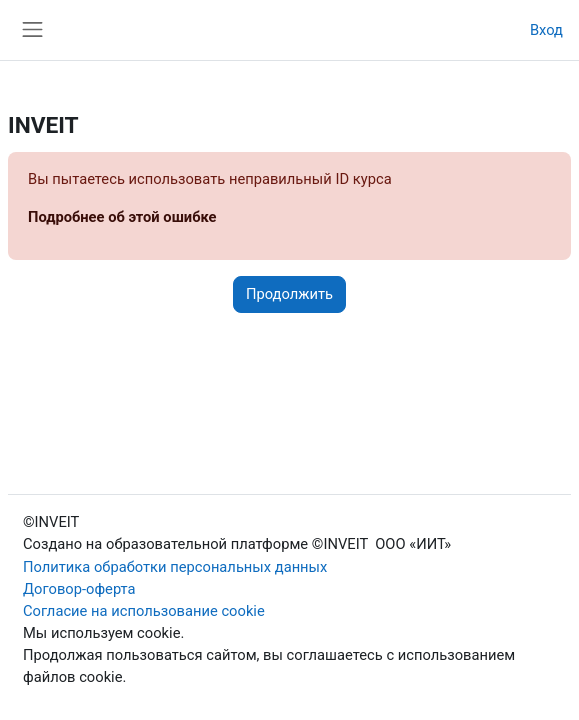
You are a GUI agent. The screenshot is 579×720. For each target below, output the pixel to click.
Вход (546, 30)
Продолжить (289, 294)
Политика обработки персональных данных (175, 567)
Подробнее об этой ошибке (122, 217)
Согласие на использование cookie (144, 611)
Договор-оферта (79, 589)
